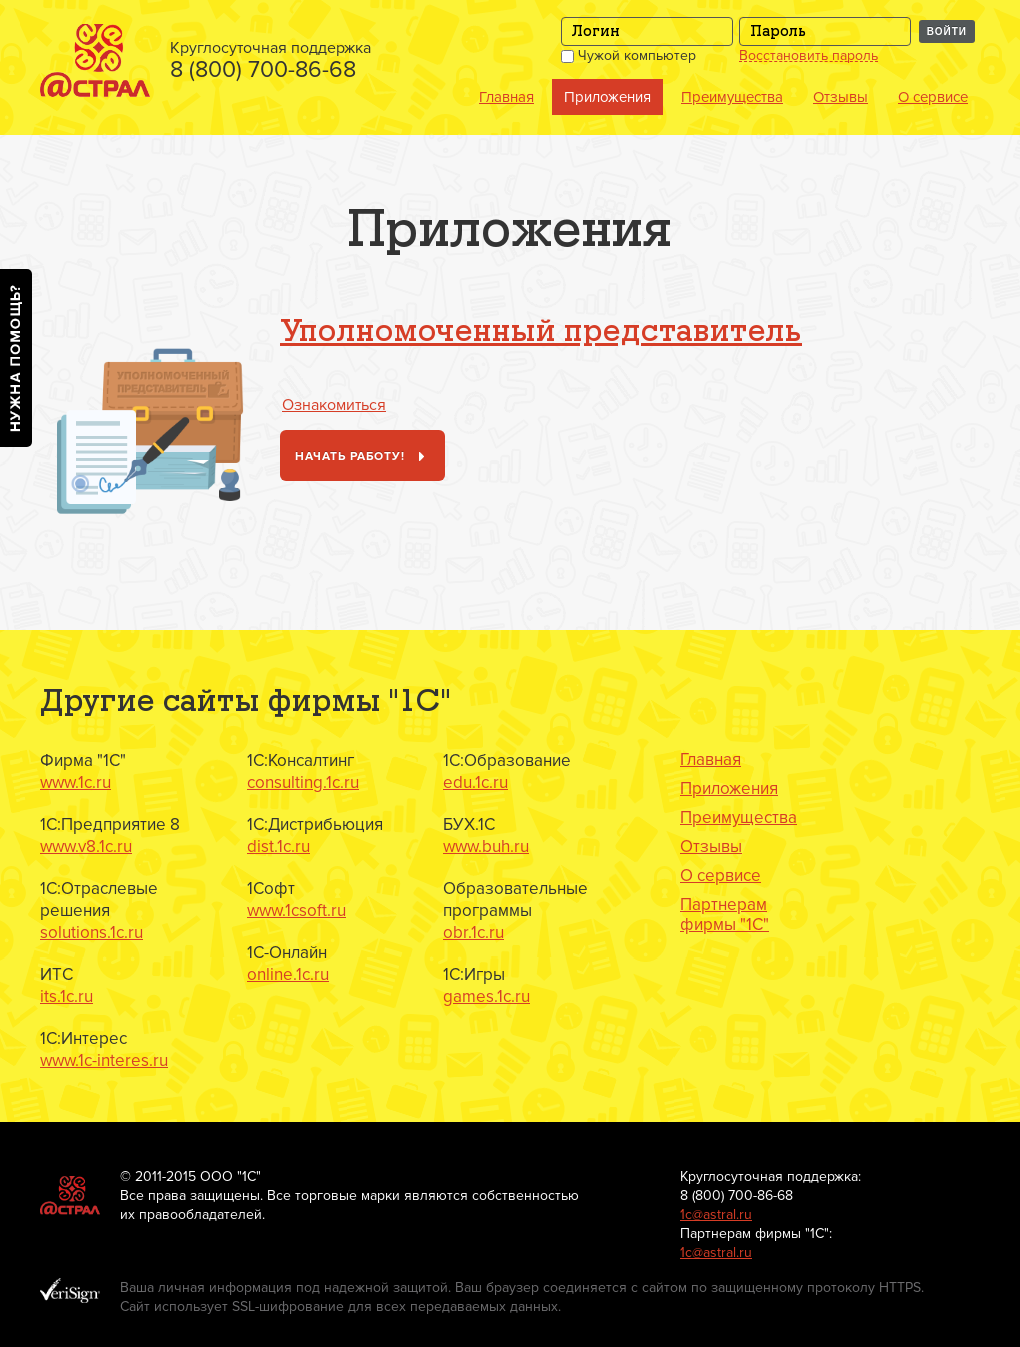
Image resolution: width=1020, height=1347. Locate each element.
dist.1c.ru (278, 846)
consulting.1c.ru (303, 782)
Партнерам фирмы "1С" (724, 915)
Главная (506, 97)
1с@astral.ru (716, 1214)
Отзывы (840, 97)
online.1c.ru (288, 974)
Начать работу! (364, 457)
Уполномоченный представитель (541, 332)
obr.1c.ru (473, 932)
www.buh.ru (486, 846)
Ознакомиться (334, 405)
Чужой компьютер (628, 55)
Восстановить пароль (808, 56)
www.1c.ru (75, 782)
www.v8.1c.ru (86, 846)
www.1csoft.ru (296, 910)
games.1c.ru (486, 996)
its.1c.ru (66, 996)
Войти (947, 31)
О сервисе (933, 97)
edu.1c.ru (475, 782)
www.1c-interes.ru (104, 1060)
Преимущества (732, 97)
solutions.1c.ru (91, 932)
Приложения (607, 97)
